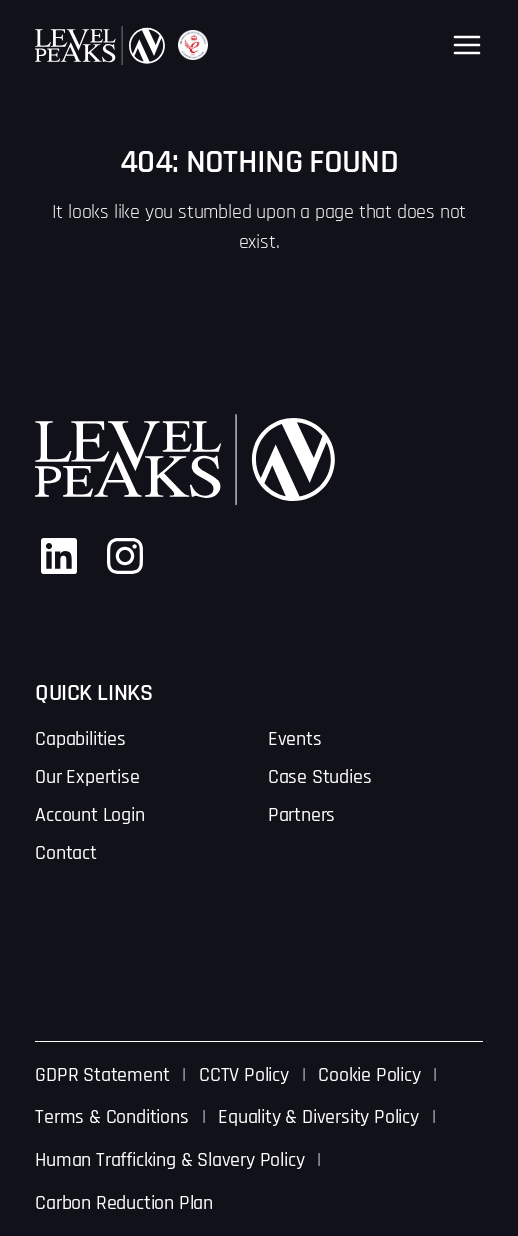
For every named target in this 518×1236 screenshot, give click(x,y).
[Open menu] (467, 45)
